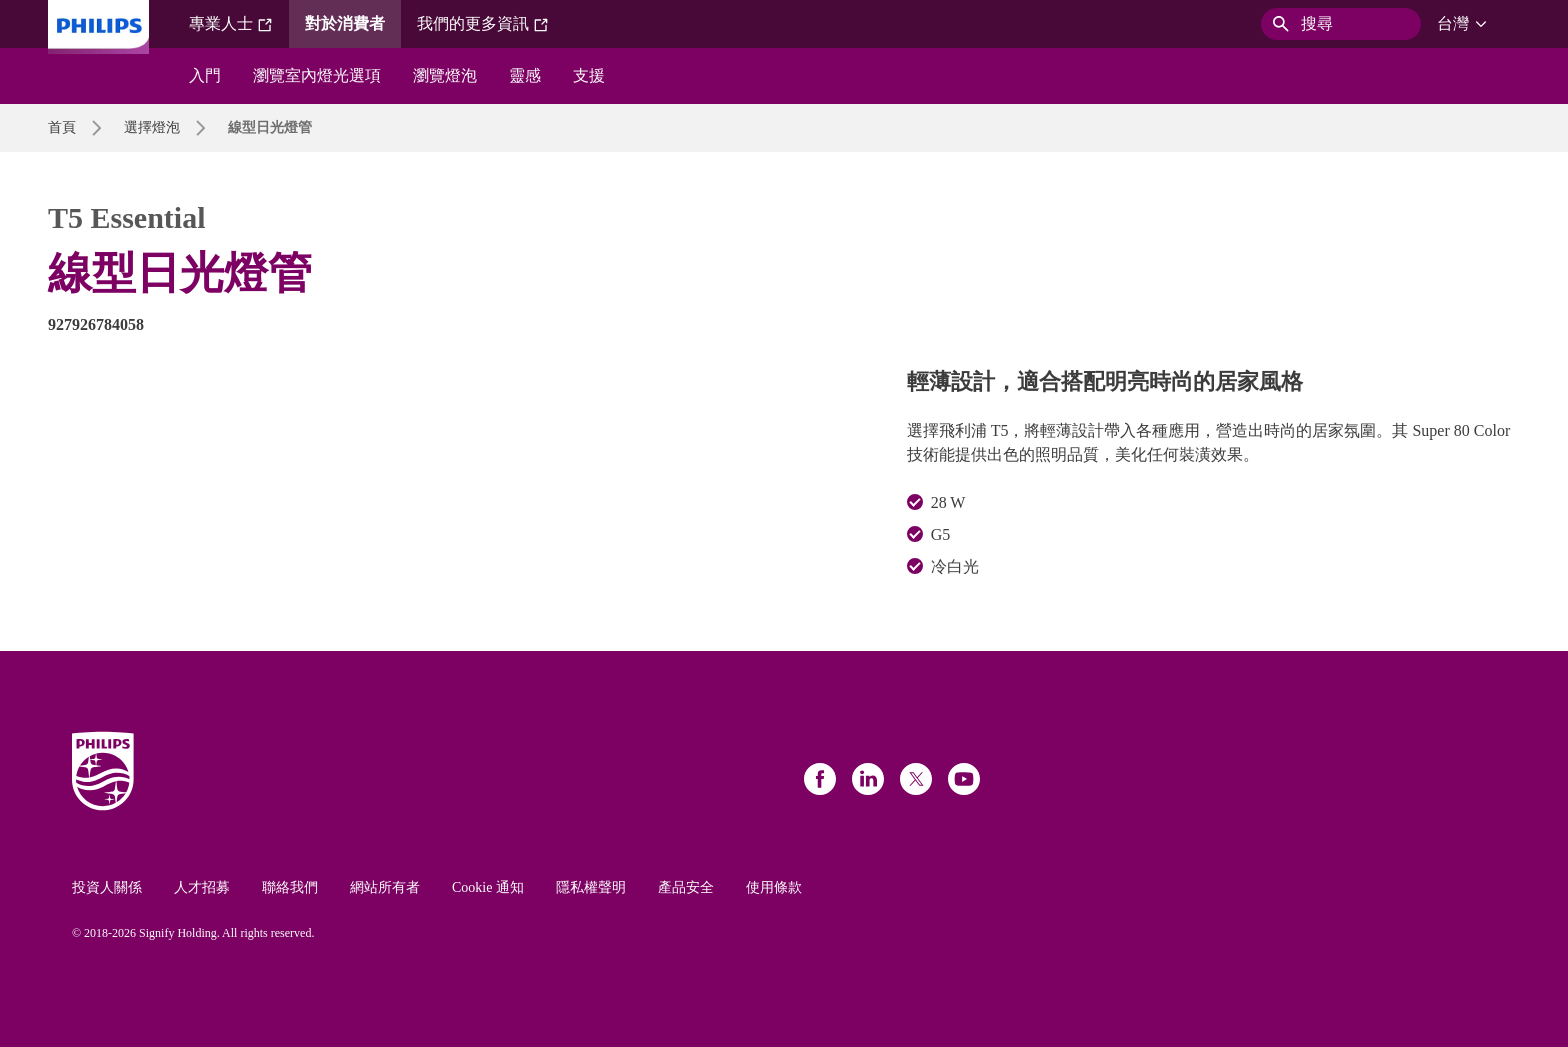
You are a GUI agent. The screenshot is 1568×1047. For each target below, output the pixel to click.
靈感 (525, 75)
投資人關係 (107, 887)
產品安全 (686, 887)
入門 (205, 75)
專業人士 (231, 24)
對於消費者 (345, 23)
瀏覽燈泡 (445, 75)
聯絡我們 (290, 887)
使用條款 (774, 887)
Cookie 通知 (488, 887)
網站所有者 (385, 887)
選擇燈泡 (152, 127)
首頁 (62, 127)
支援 (589, 75)
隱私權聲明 (591, 887)
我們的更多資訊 (483, 24)
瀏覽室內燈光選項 (317, 75)
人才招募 (202, 887)
